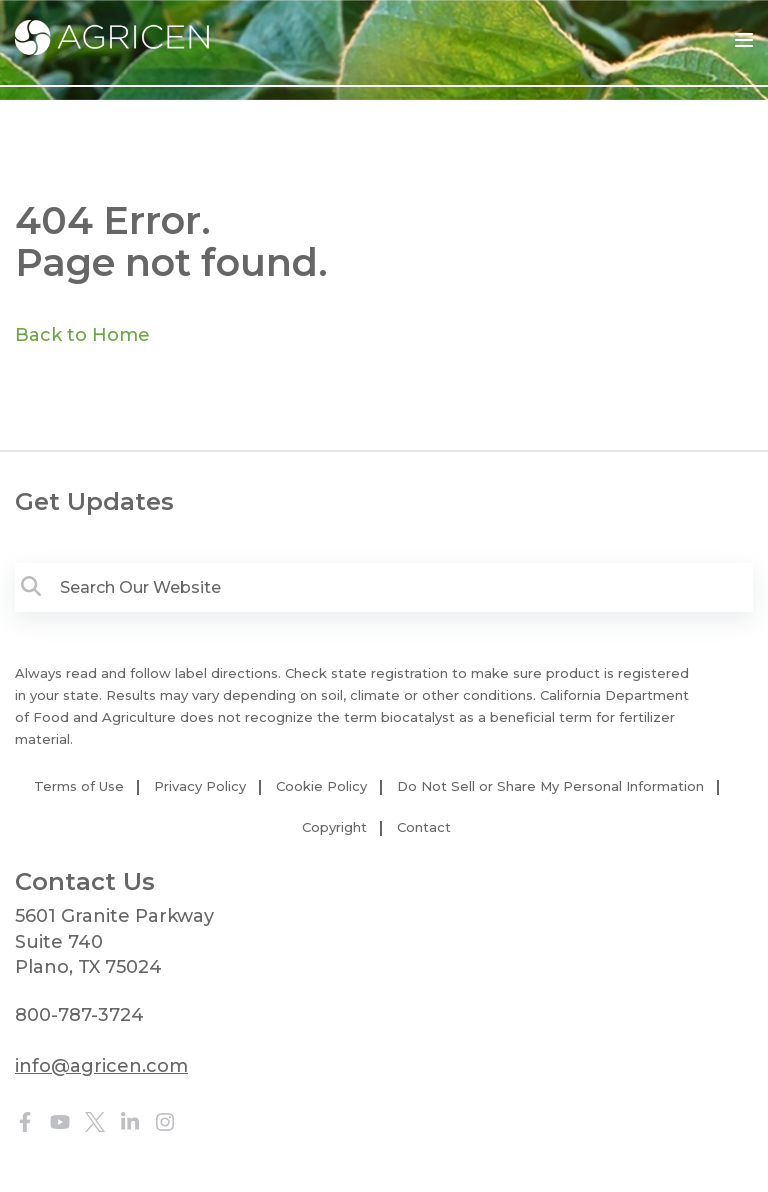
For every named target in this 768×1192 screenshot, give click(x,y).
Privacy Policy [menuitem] (200, 786)
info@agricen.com (101, 1066)
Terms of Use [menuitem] (79, 786)
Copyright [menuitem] (334, 827)
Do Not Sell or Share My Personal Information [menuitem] (550, 786)
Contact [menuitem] (424, 827)
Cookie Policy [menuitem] (321, 786)
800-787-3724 (79, 1015)
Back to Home (82, 335)
